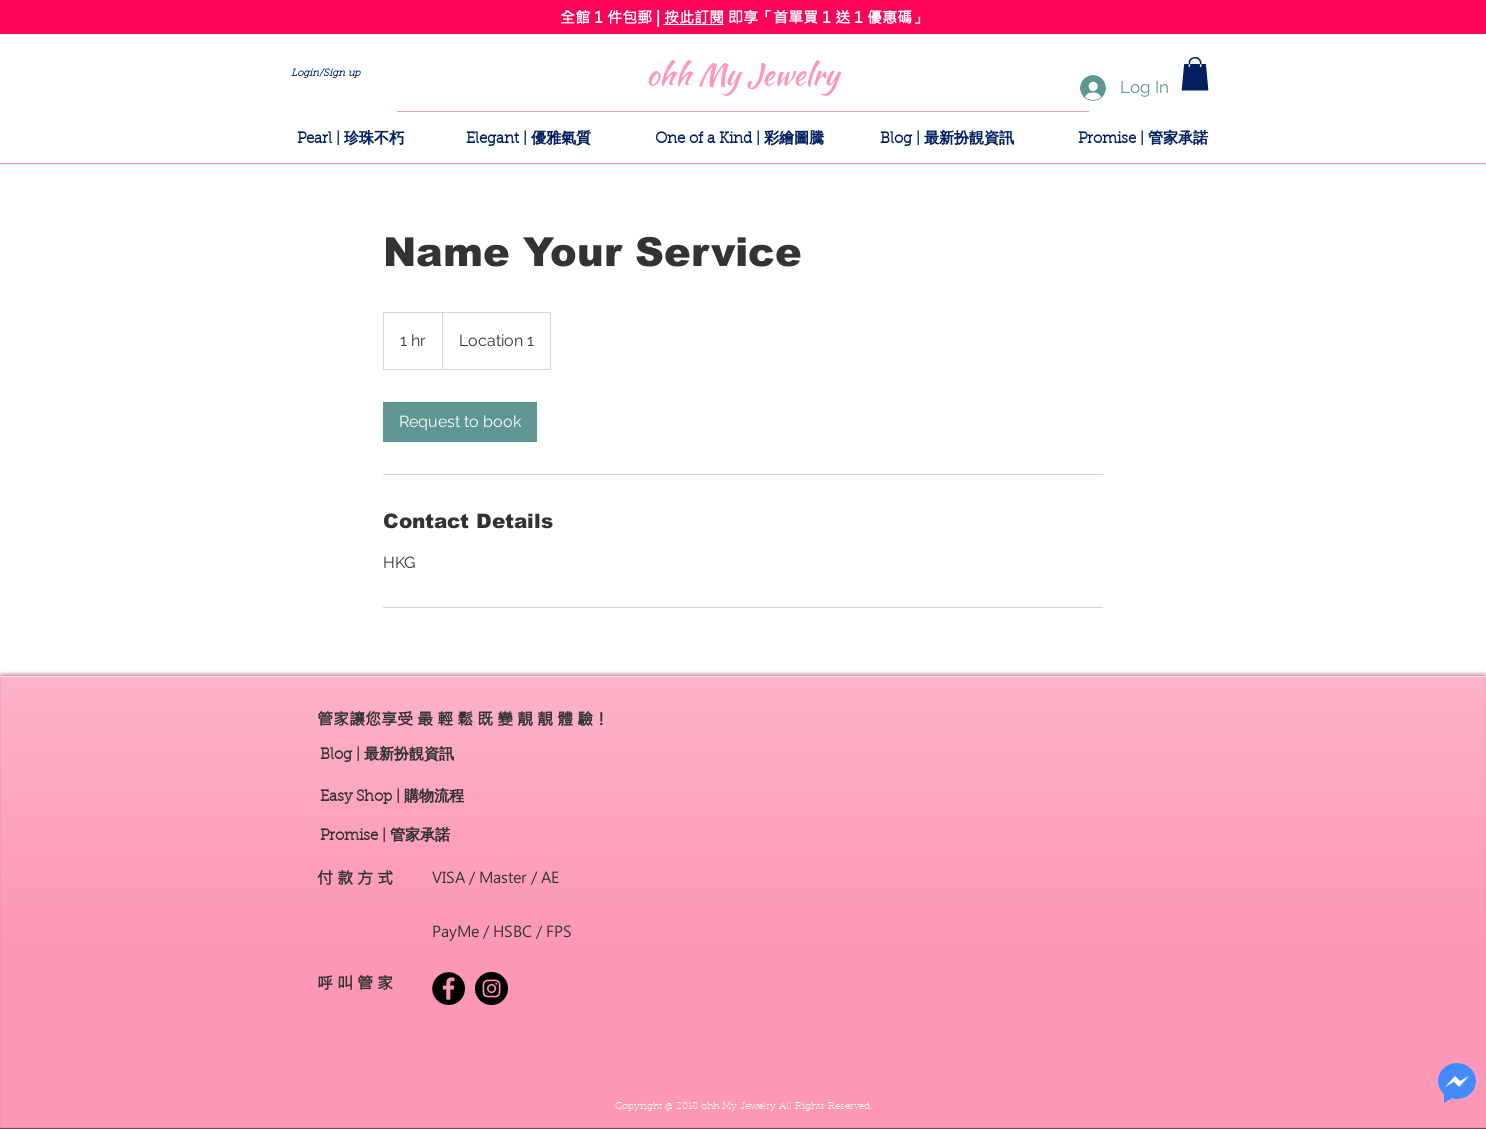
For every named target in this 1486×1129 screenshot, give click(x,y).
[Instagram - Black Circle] (491, 988)
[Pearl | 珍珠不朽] (350, 139)
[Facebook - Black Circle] (448, 988)
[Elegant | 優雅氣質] (528, 139)
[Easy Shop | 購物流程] (392, 797)
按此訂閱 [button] (694, 17)
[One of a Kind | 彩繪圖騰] (739, 139)
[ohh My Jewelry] (742, 74)
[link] (460, 422)
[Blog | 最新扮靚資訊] (947, 139)
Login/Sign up (325, 74)
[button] (1195, 73)
